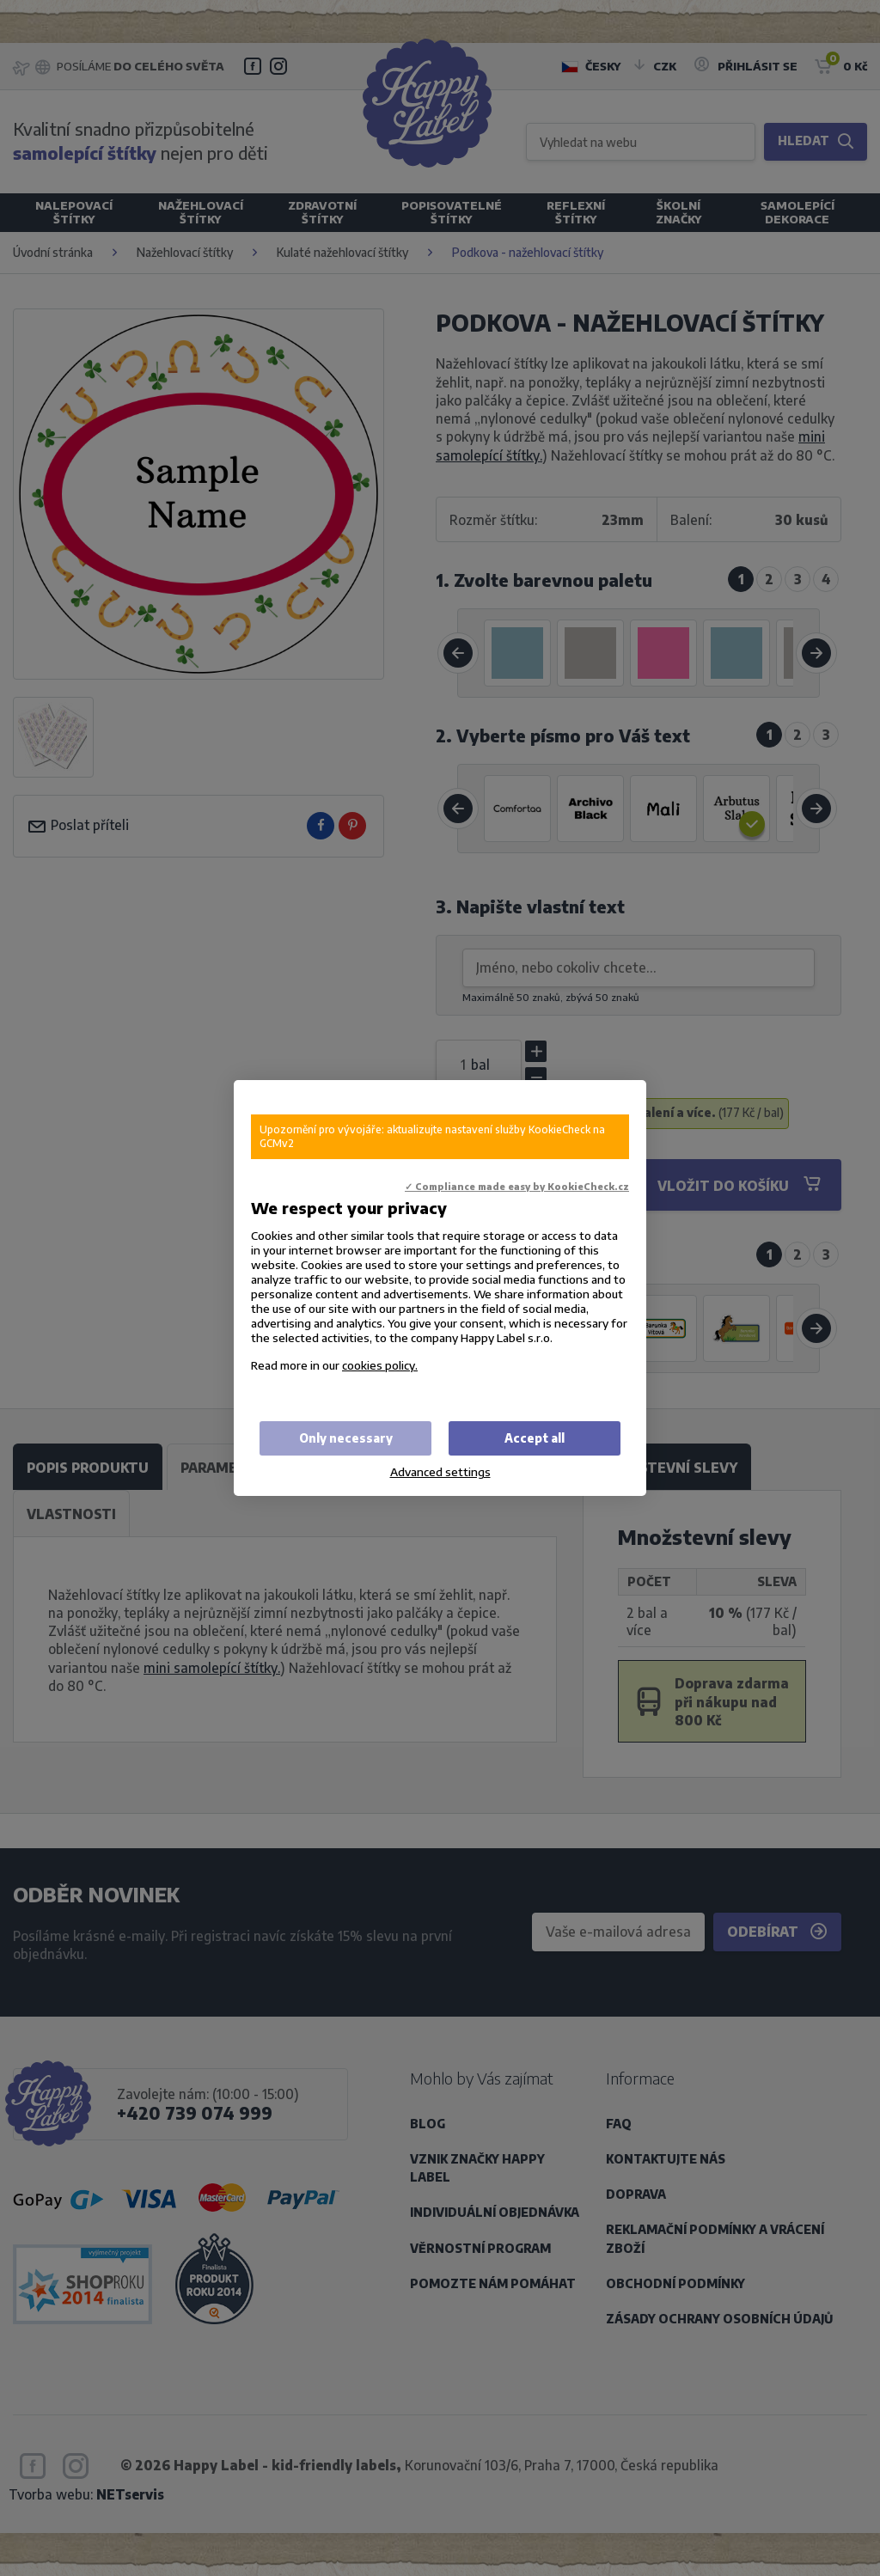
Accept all (534, 1438)
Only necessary (346, 1438)
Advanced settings (440, 1471)
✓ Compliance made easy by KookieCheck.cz (517, 1186)
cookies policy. (380, 1365)
